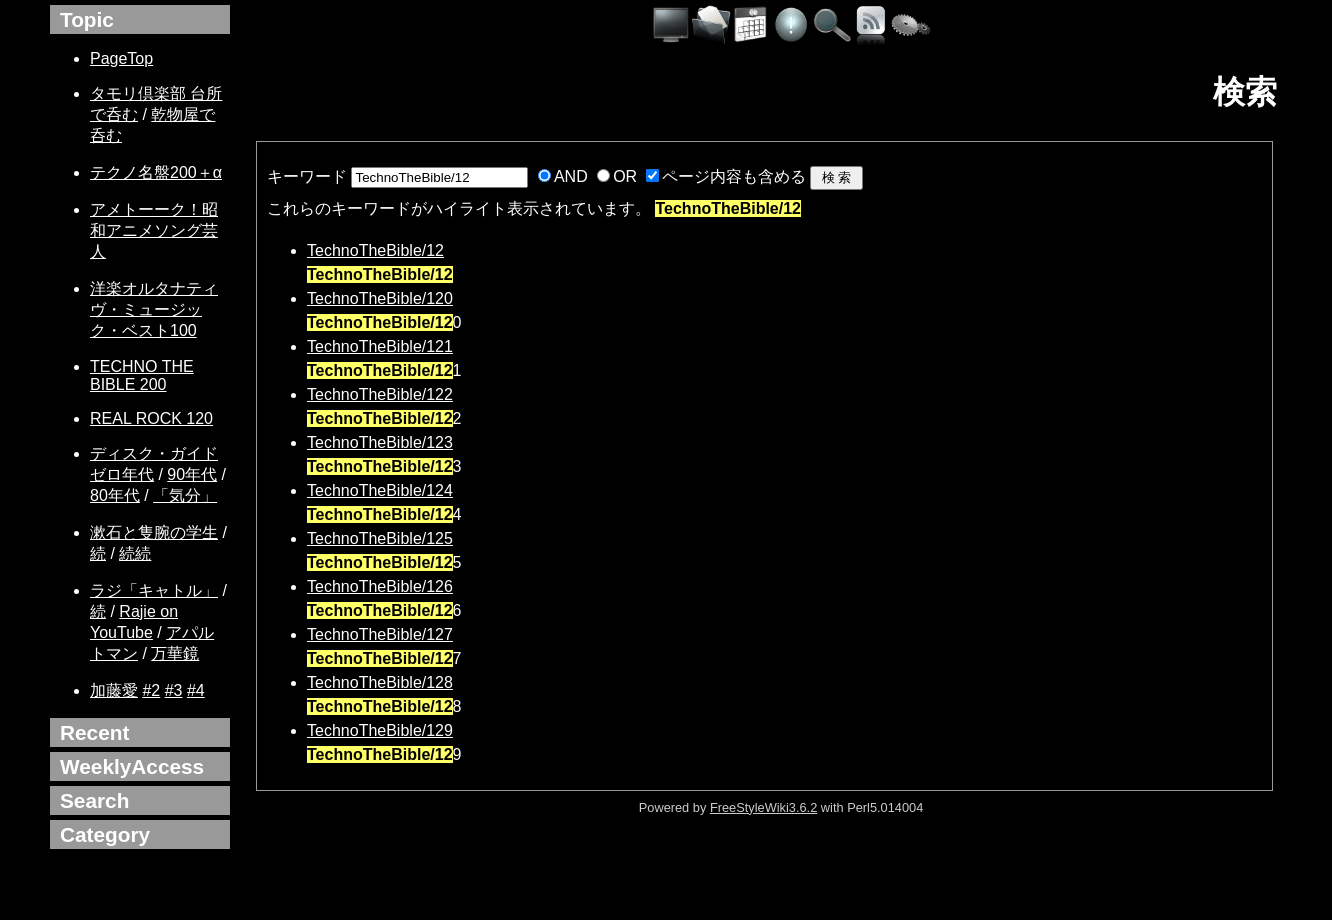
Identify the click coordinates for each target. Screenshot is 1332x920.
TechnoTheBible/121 (380, 346)
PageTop (121, 58)
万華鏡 (175, 653)
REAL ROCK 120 (151, 418)
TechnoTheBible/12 (375, 250)
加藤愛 (114, 690)
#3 (174, 690)
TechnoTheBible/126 (380, 586)
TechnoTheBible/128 (380, 682)
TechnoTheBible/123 (380, 442)
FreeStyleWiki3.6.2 (763, 807)
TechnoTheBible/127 (380, 634)
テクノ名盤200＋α (156, 172)
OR (625, 176)
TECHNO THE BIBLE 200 (142, 375)
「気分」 (185, 495)
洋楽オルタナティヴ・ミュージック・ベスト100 (154, 309)
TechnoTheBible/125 (380, 538)
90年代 (192, 474)
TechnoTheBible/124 (380, 490)
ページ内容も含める (734, 176)
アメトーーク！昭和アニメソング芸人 (154, 230)
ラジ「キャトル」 (154, 590)
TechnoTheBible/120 (380, 298)
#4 (196, 690)
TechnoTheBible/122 (380, 394)
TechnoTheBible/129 (380, 730)
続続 (135, 553)
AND (571, 176)
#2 (151, 690)
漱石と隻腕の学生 (154, 532)
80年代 (115, 495)
